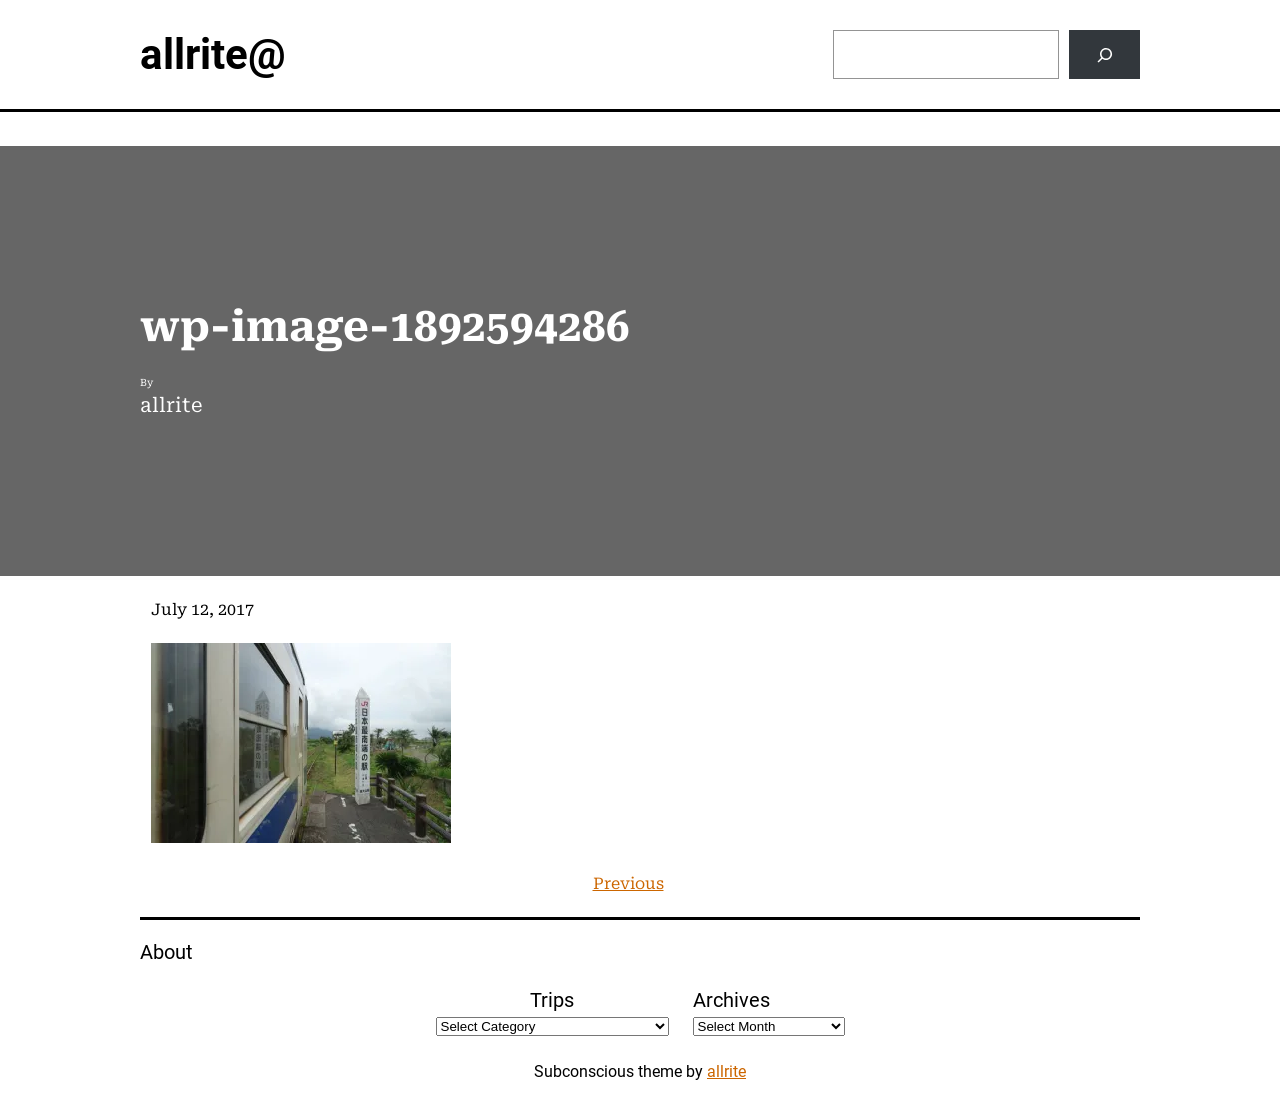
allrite (726, 1071)
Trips (552, 1000)
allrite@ (213, 54)
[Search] (1104, 54)
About (166, 952)
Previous (628, 883)
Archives (731, 1000)
